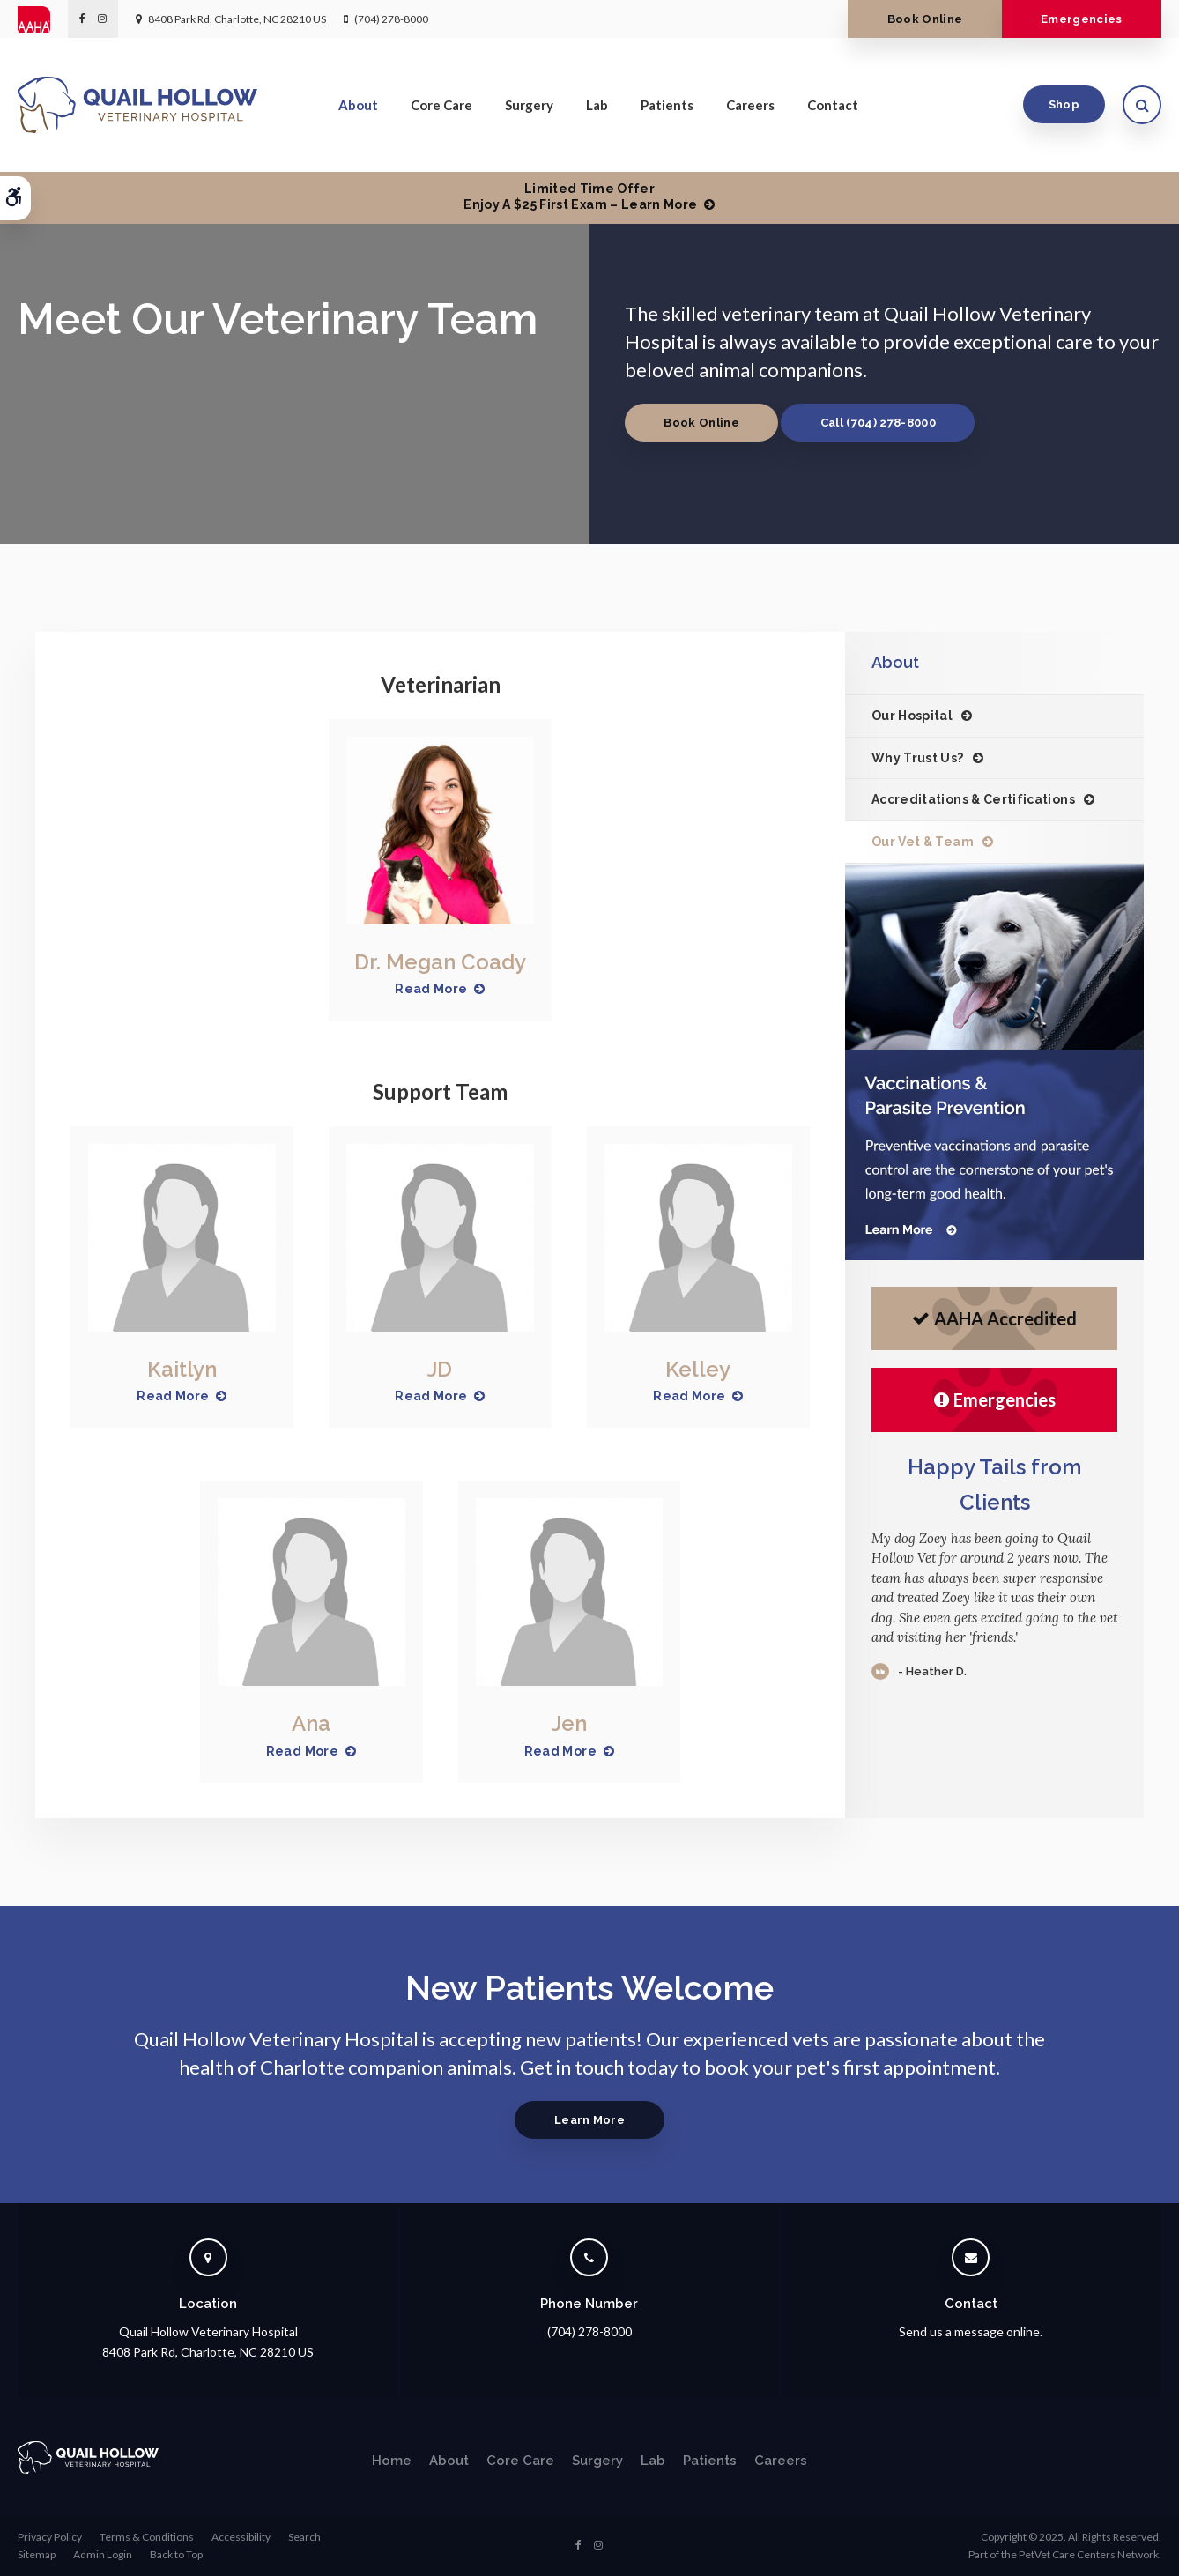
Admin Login (102, 2554)
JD (439, 1369)
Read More (431, 989)
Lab (597, 105)
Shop (1064, 104)
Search (304, 2536)
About (358, 105)
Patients (667, 105)
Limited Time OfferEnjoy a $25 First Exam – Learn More (580, 197)
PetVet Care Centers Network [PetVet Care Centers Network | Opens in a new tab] (1089, 2554)
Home (392, 2460)
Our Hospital (912, 716)
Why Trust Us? (917, 758)
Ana (311, 1723)
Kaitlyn (182, 1369)
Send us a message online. (970, 2331)
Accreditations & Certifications (973, 799)
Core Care (441, 105)
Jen (569, 1723)
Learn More (589, 2120)
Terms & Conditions (147, 2536)
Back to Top (176, 2554)
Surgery (529, 105)
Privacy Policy (50, 2536)
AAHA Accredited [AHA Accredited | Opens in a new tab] (994, 1318)
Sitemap (37, 2554)
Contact (832, 105)
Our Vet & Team (922, 842)
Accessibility (241, 2536)
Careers (750, 105)
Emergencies (1082, 19)
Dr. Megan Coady (440, 962)
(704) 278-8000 (391, 19)
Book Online (925, 19)
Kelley (697, 1369)
